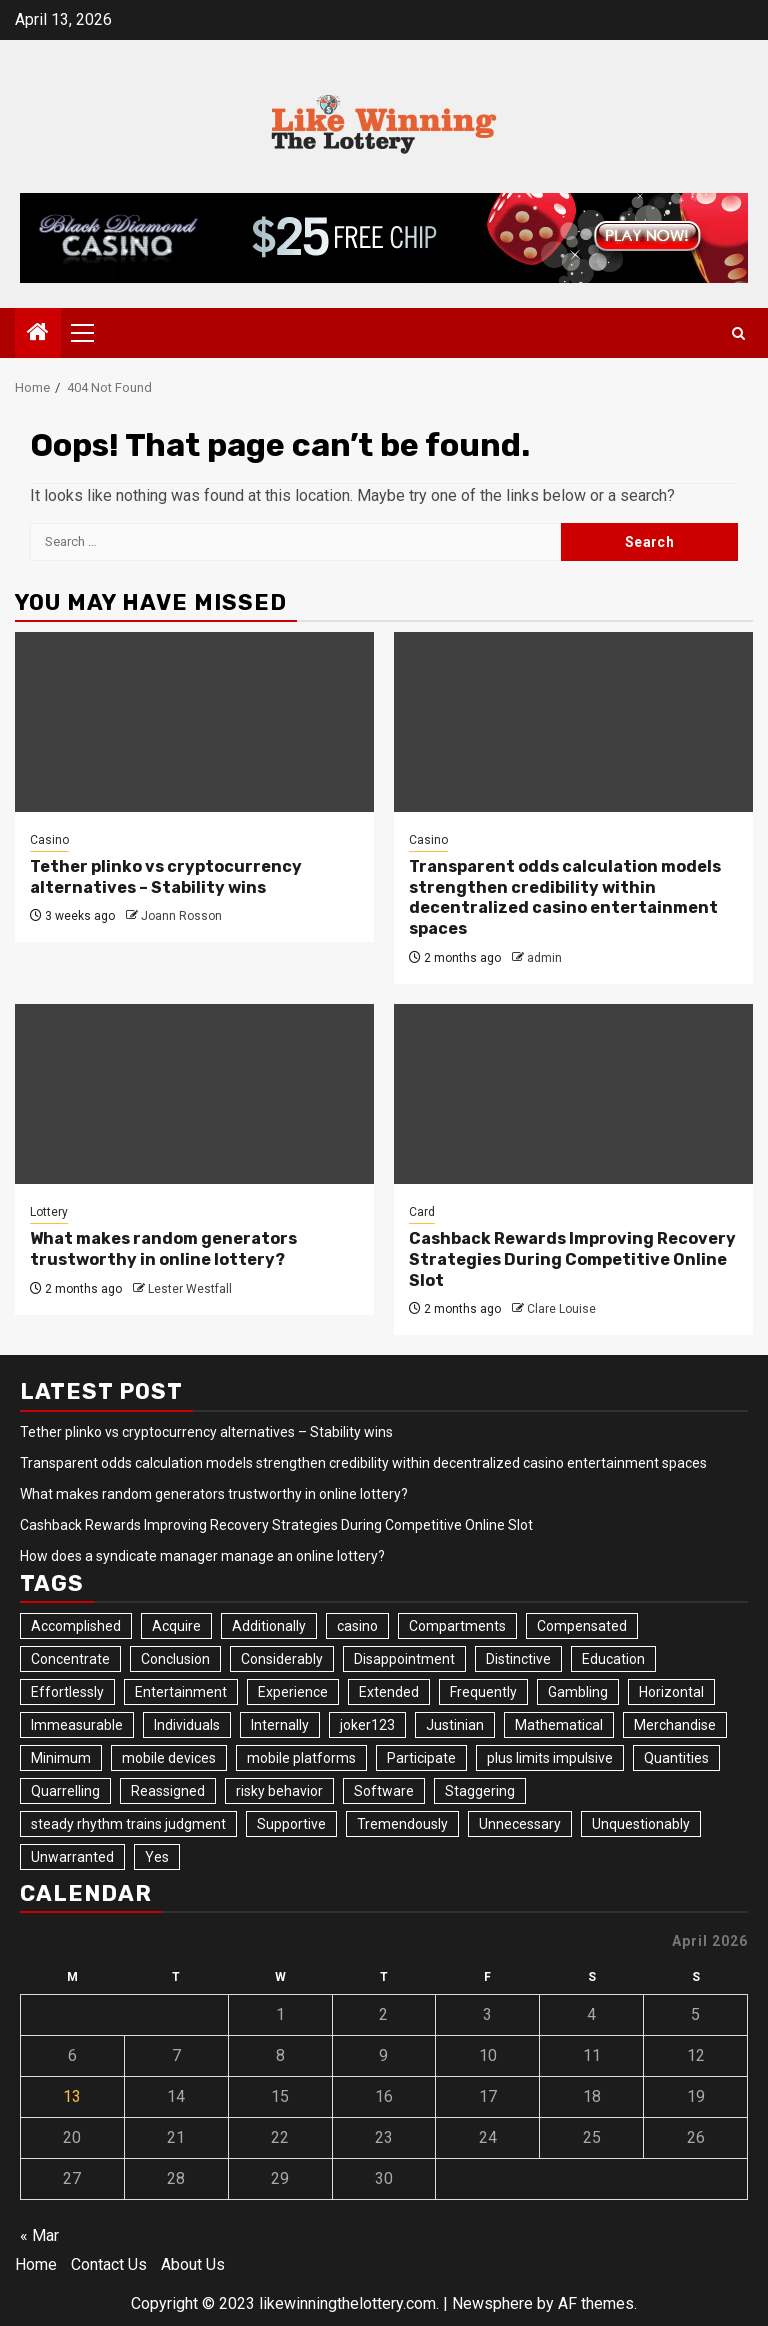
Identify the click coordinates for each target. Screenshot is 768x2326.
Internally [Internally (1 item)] (280, 1725)
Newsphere (492, 2303)
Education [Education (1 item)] (613, 1659)
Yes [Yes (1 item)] (157, 1857)
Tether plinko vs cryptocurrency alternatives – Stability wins (166, 877)
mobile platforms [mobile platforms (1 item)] (301, 1758)
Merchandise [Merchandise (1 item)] (675, 1725)
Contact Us (109, 2264)
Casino (49, 840)
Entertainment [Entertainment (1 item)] (181, 1692)
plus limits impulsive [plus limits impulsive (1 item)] (550, 1758)
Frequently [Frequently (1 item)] (483, 1692)
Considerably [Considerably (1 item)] (282, 1659)
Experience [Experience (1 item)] (293, 1692)
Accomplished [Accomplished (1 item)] (76, 1626)
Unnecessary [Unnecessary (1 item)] (520, 1824)
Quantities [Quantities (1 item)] (676, 1758)
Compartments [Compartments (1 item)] (457, 1626)
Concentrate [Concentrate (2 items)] (70, 1659)
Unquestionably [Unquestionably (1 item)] (641, 1824)
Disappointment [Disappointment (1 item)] (404, 1659)
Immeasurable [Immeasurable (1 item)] (77, 1725)
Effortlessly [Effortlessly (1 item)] (67, 1692)
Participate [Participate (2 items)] (421, 1758)
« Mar (39, 2235)
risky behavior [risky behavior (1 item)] (279, 1791)
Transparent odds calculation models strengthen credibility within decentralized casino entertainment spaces (565, 897)
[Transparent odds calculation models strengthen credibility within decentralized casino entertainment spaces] (573, 722)
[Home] (38, 334)
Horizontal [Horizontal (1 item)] (671, 1692)
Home (36, 2264)
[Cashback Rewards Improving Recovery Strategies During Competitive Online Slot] (573, 1094)
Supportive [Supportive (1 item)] (291, 1824)
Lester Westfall (190, 1289)
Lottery (49, 1212)
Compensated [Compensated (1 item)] (582, 1626)
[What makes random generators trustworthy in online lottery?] (194, 1094)
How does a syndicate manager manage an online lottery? (202, 1556)
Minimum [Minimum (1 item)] (61, 1758)
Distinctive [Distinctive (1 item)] (518, 1659)
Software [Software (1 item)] (384, 1791)
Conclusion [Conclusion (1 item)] (175, 1659)
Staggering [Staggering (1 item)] (480, 1791)
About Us (193, 2264)
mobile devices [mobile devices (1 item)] (169, 1758)
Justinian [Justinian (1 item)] (455, 1725)
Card (422, 1212)
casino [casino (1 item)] (357, 1626)
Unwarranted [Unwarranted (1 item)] (72, 1857)
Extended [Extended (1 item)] (389, 1692)
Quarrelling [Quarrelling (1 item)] (65, 1791)
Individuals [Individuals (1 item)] (187, 1725)
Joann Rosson (181, 916)
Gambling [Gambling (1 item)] (578, 1692)
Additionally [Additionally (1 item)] (269, 1626)
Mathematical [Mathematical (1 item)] (559, 1725)
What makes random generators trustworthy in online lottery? (163, 1249)
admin (544, 958)
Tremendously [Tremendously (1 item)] (402, 1824)
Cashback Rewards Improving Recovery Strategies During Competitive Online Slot (572, 1259)
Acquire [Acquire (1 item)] (176, 1626)
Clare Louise (561, 1309)
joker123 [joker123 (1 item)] (367, 1725)
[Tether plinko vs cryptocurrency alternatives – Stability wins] (194, 722)
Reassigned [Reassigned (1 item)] (168, 1791)
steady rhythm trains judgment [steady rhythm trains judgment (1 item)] (128, 1824)
